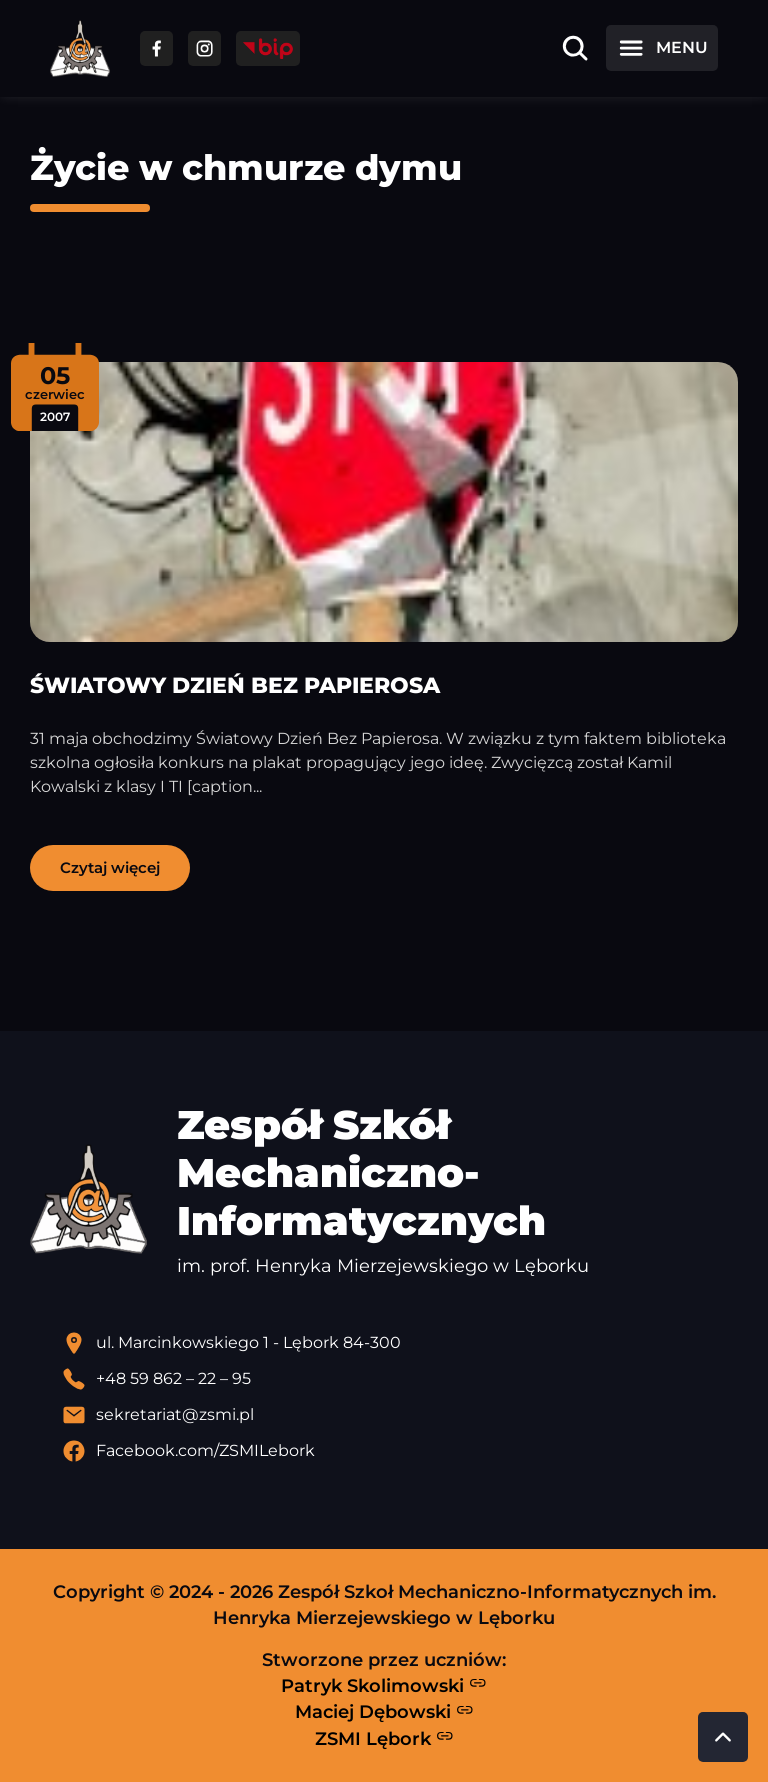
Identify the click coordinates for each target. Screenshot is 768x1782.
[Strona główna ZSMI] (80, 48)
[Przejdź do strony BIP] (268, 48)
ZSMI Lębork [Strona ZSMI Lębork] (384, 1738)
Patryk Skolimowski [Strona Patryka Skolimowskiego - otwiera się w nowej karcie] (384, 1685)
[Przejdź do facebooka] (156, 48)
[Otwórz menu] (662, 48)
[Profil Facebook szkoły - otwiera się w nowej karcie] (400, 1451)
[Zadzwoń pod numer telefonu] (400, 1379)
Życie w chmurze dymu (246, 167)
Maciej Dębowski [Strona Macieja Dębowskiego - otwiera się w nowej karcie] (384, 1712)
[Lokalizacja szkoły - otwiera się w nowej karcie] (400, 1343)
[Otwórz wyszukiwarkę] (575, 48)
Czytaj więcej (110, 867)
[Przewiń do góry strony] (723, 1737)
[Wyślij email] (400, 1415)
